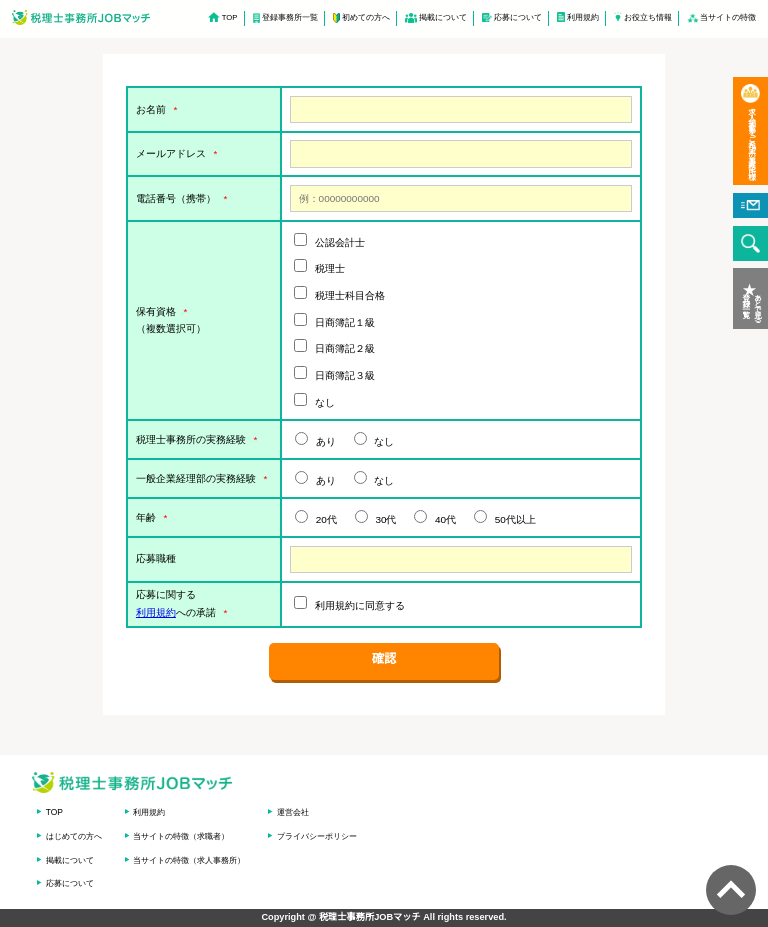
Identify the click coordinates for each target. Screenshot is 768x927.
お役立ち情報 (648, 17)
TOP (230, 17)
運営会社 (293, 812)
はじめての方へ (74, 836)
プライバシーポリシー (317, 836)
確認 (384, 659)
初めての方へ (366, 17)
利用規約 (583, 17)
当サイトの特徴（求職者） (181, 836)
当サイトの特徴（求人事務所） (189, 860)
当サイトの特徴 (728, 17)
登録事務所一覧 (290, 17)
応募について (518, 17)
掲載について (443, 17)
